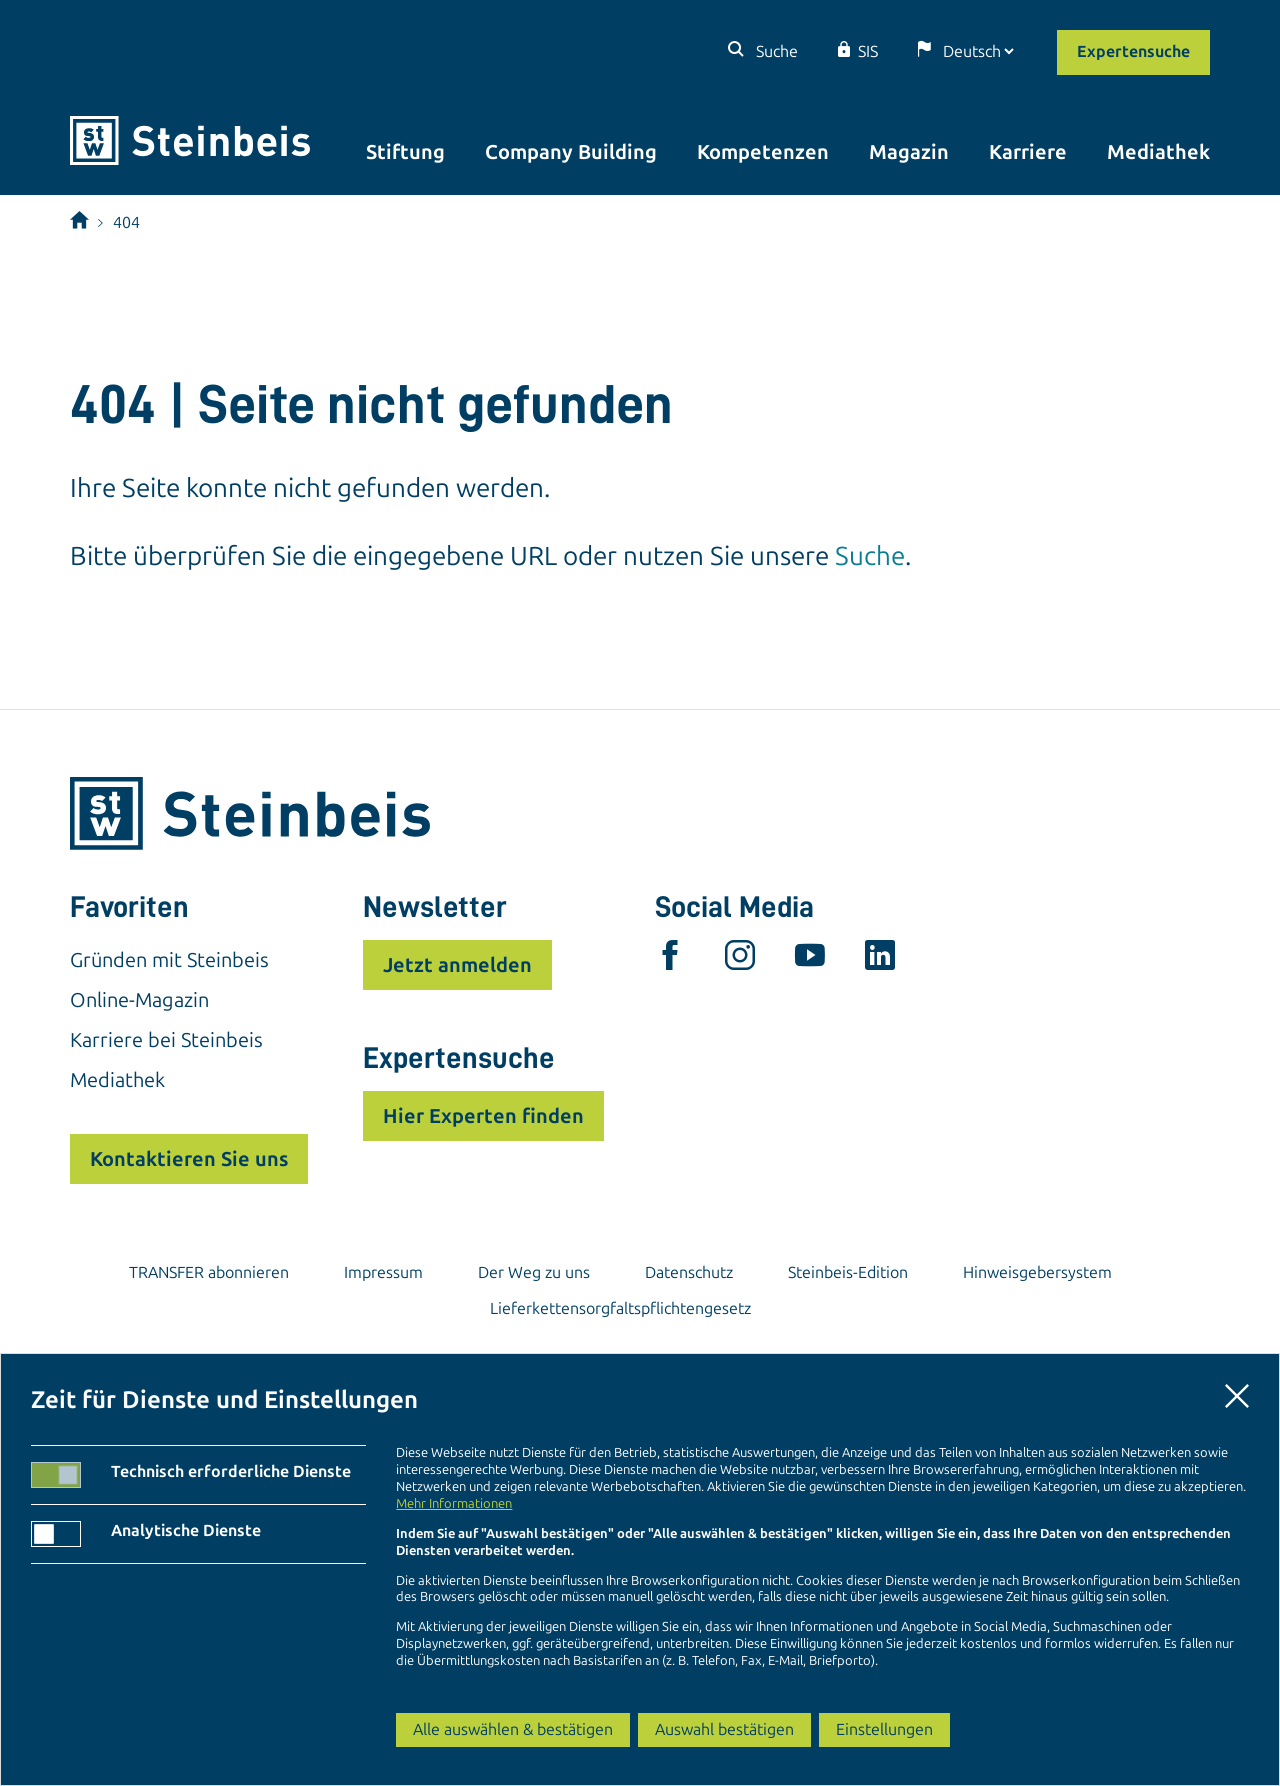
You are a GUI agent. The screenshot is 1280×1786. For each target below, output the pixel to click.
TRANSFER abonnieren (209, 1272)
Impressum (383, 1272)
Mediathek (1158, 152)
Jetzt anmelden (457, 965)
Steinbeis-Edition (848, 1272)
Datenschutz (689, 1272)
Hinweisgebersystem (1037, 1272)
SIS (868, 51)
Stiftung (405, 152)
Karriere (1028, 152)
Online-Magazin (139, 1000)
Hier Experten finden (483, 1116)
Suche (775, 51)
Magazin (909, 152)
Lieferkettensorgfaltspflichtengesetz (620, 1308)
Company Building (571, 152)
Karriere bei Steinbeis (166, 1040)
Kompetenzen (763, 152)
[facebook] (670, 960)
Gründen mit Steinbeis (169, 960)
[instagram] (740, 960)
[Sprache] (978, 51)
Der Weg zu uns (534, 1272)
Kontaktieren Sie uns (189, 1159)
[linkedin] (880, 960)
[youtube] (810, 960)
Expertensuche (1133, 51)
